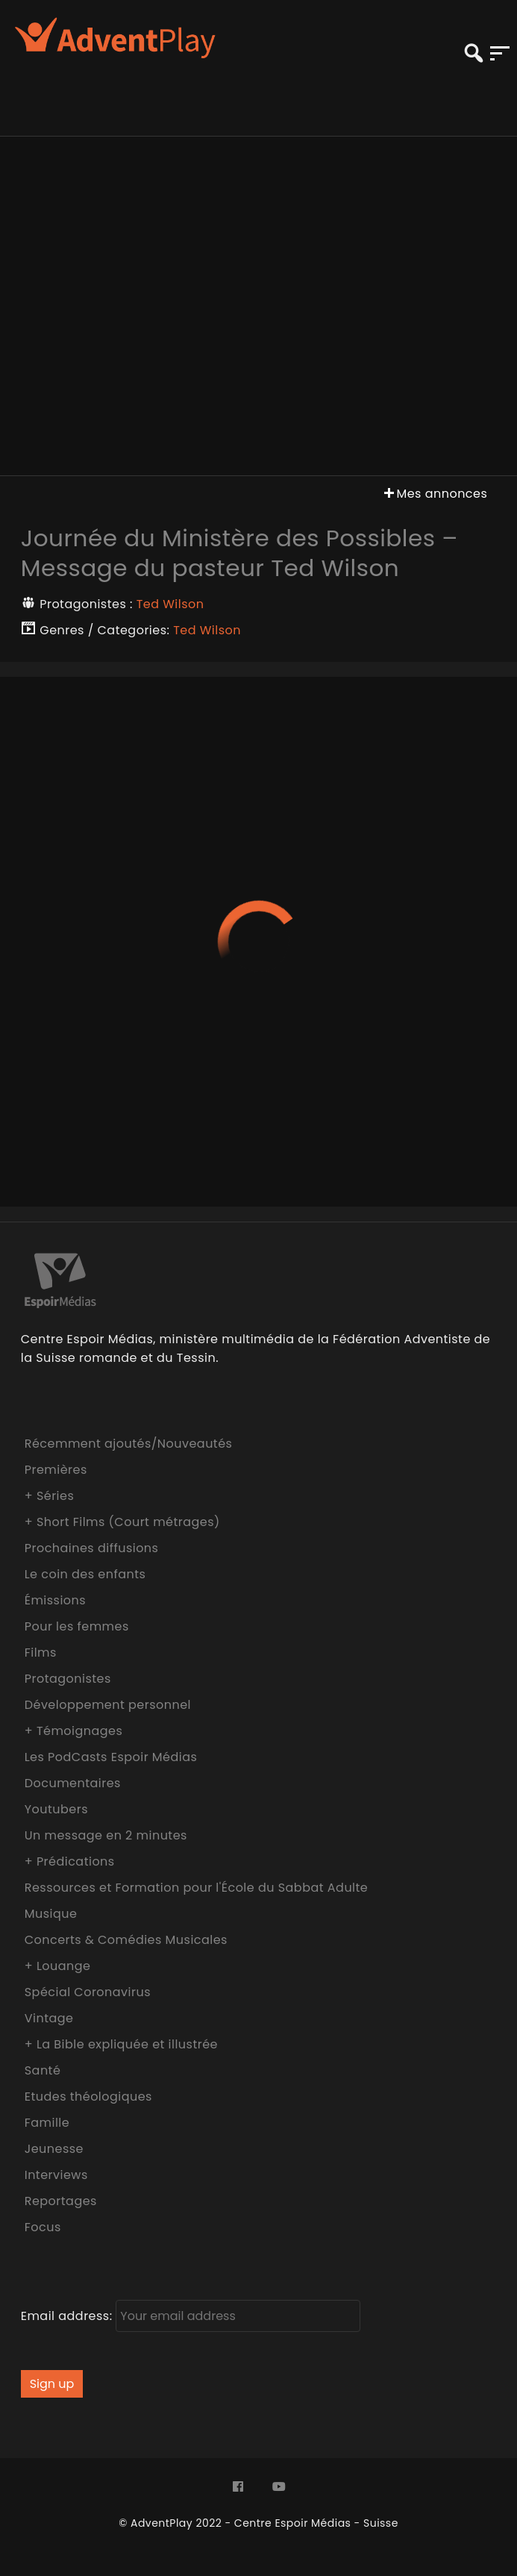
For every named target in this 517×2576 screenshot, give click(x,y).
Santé (43, 2070)
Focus (43, 2227)
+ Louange (58, 1966)
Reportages (61, 2201)
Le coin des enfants (85, 1574)
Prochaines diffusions (92, 1548)
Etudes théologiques (88, 2096)
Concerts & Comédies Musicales (126, 1939)
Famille (47, 2122)
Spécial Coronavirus (88, 1992)
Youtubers (56, 1809)
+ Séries (50, 1495)
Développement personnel (108, 1704)
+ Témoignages (74, 1730)
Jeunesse (54, 2148)
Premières (56, 1469)
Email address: (191, 2316)
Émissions (55, 1600)
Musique (51, 1913)
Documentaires (73, 1783)
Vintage (49, 2018)
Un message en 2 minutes (106, 1835)
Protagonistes (68, 1678)
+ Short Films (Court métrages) (122, 1522)
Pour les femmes (77, 1626)
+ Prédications (70, 1861)
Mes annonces (434, 493)
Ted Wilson (170, 604)
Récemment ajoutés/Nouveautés (129, 1443)
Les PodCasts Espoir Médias (111, 1757)
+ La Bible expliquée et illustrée (121, 2044)
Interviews (56, 2174)
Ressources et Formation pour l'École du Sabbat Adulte (197, 1887)
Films (41, 1652)
